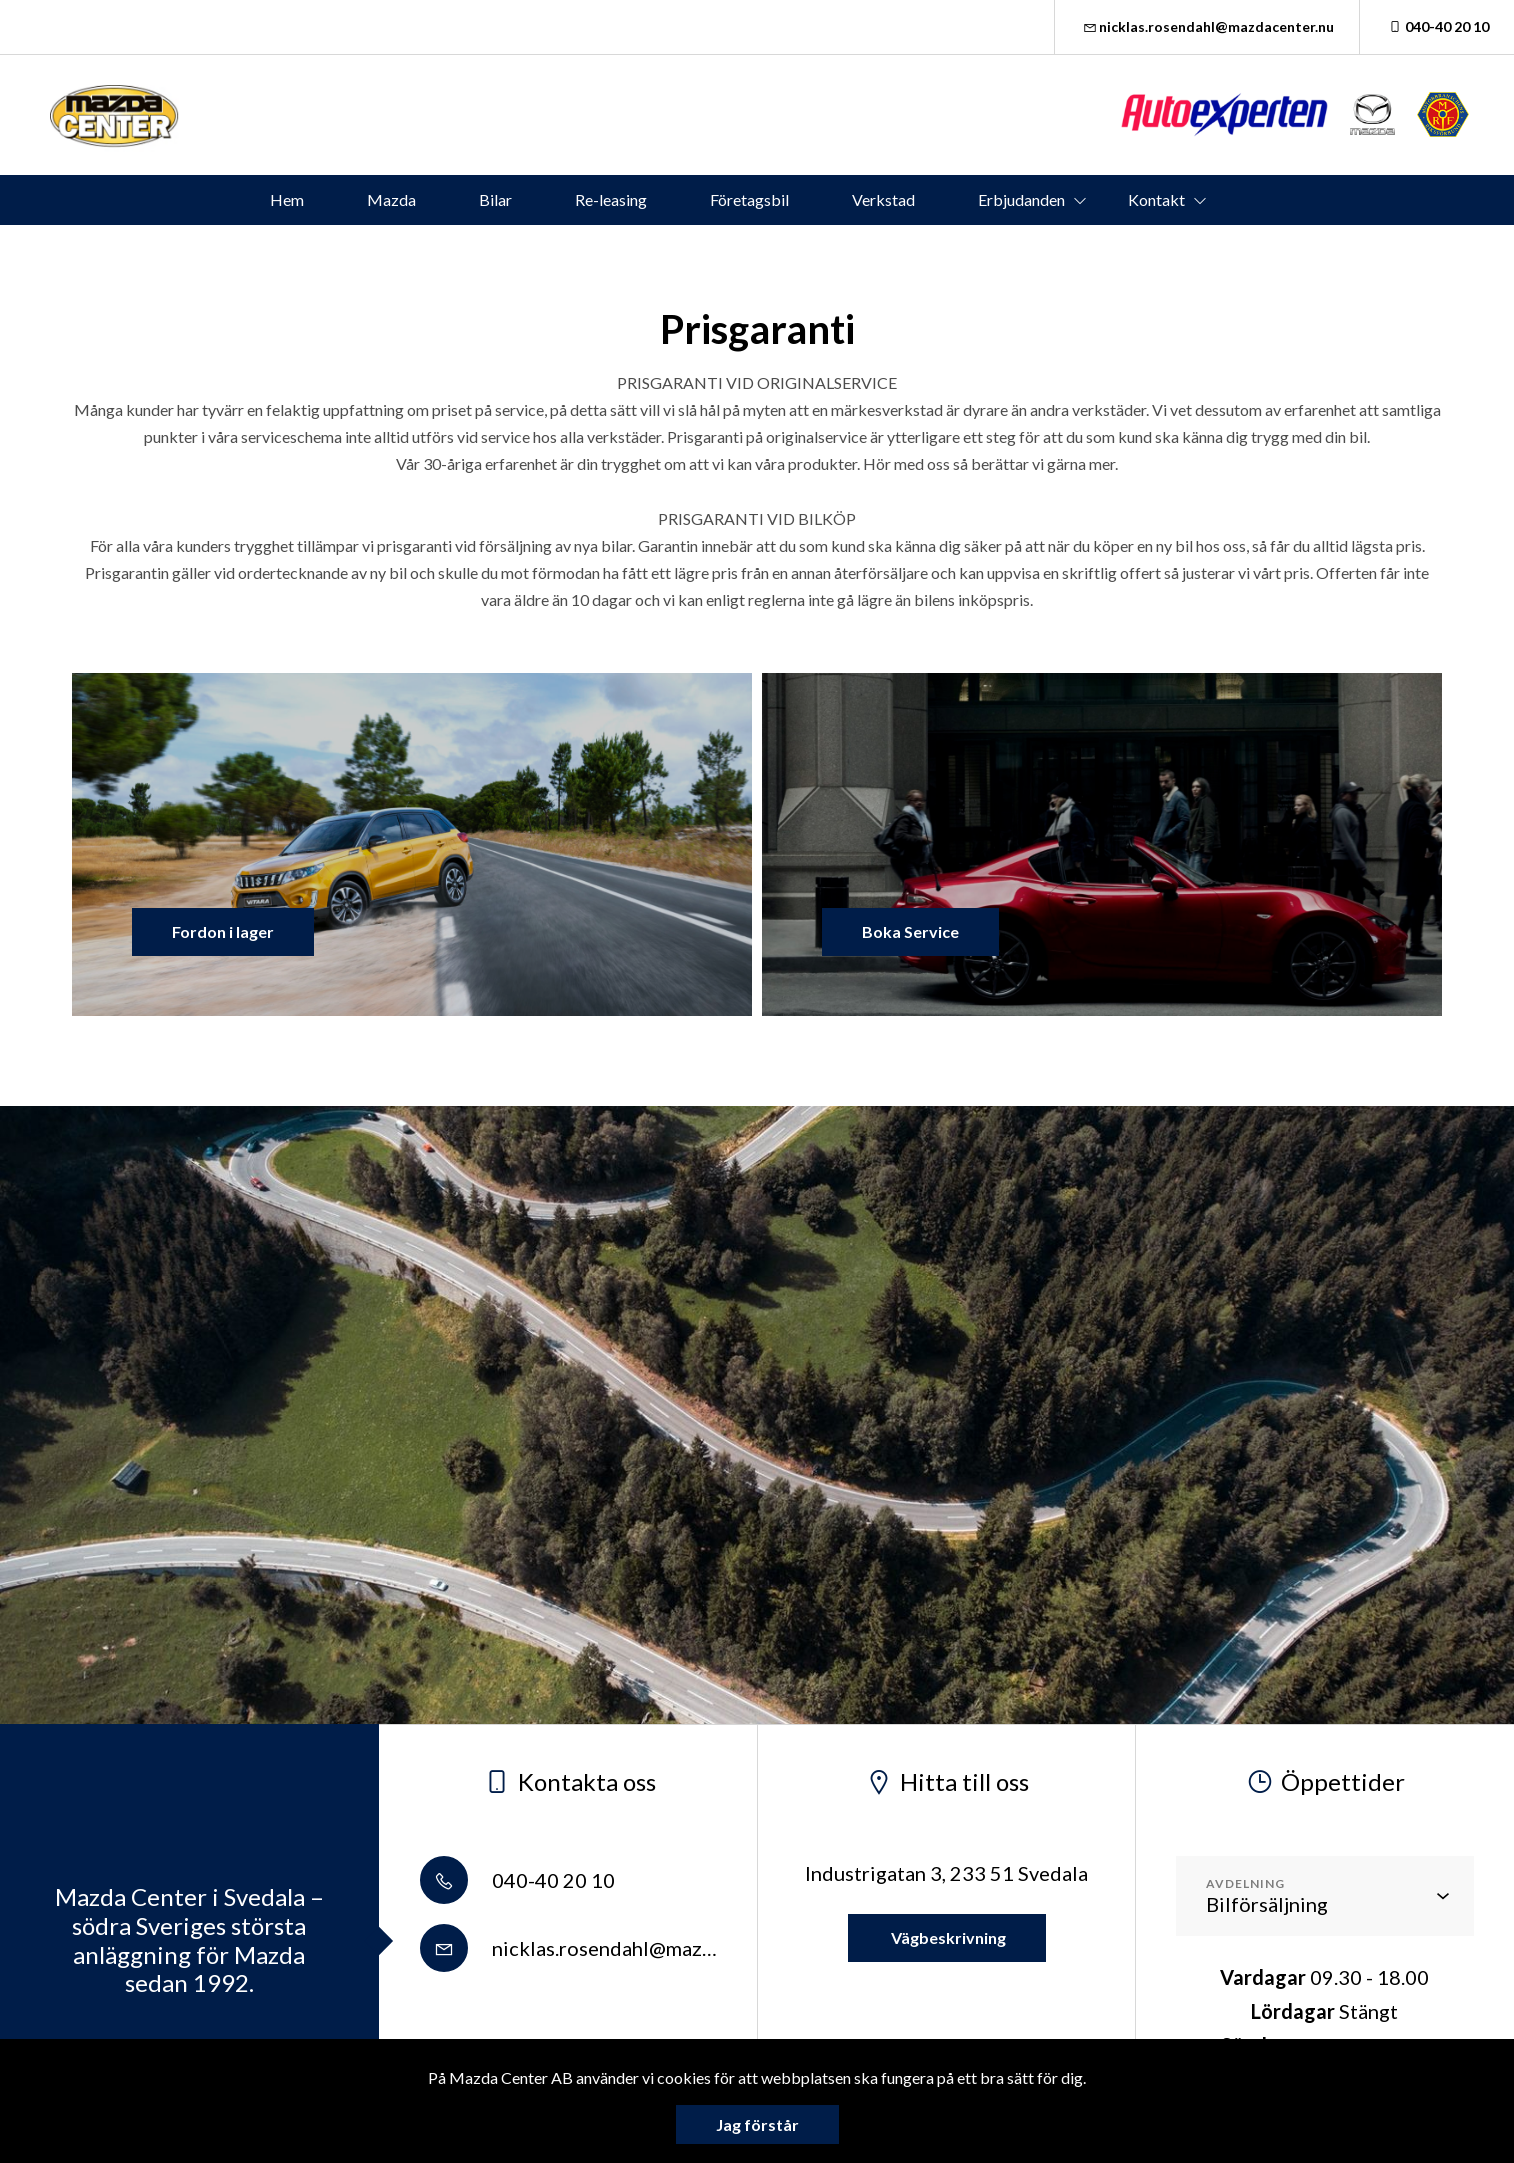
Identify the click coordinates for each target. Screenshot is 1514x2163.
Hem (287, 199)
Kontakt (1156, 199)
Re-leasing (611, 199)
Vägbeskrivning (947, 1937)
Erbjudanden (1021, 199)
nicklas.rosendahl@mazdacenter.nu (1207, 26)
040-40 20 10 (1437, 26)
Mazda (391, 199)
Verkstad (883, 199)
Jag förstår (757, 2124)
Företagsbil (749, 199)
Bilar (495, 199)
